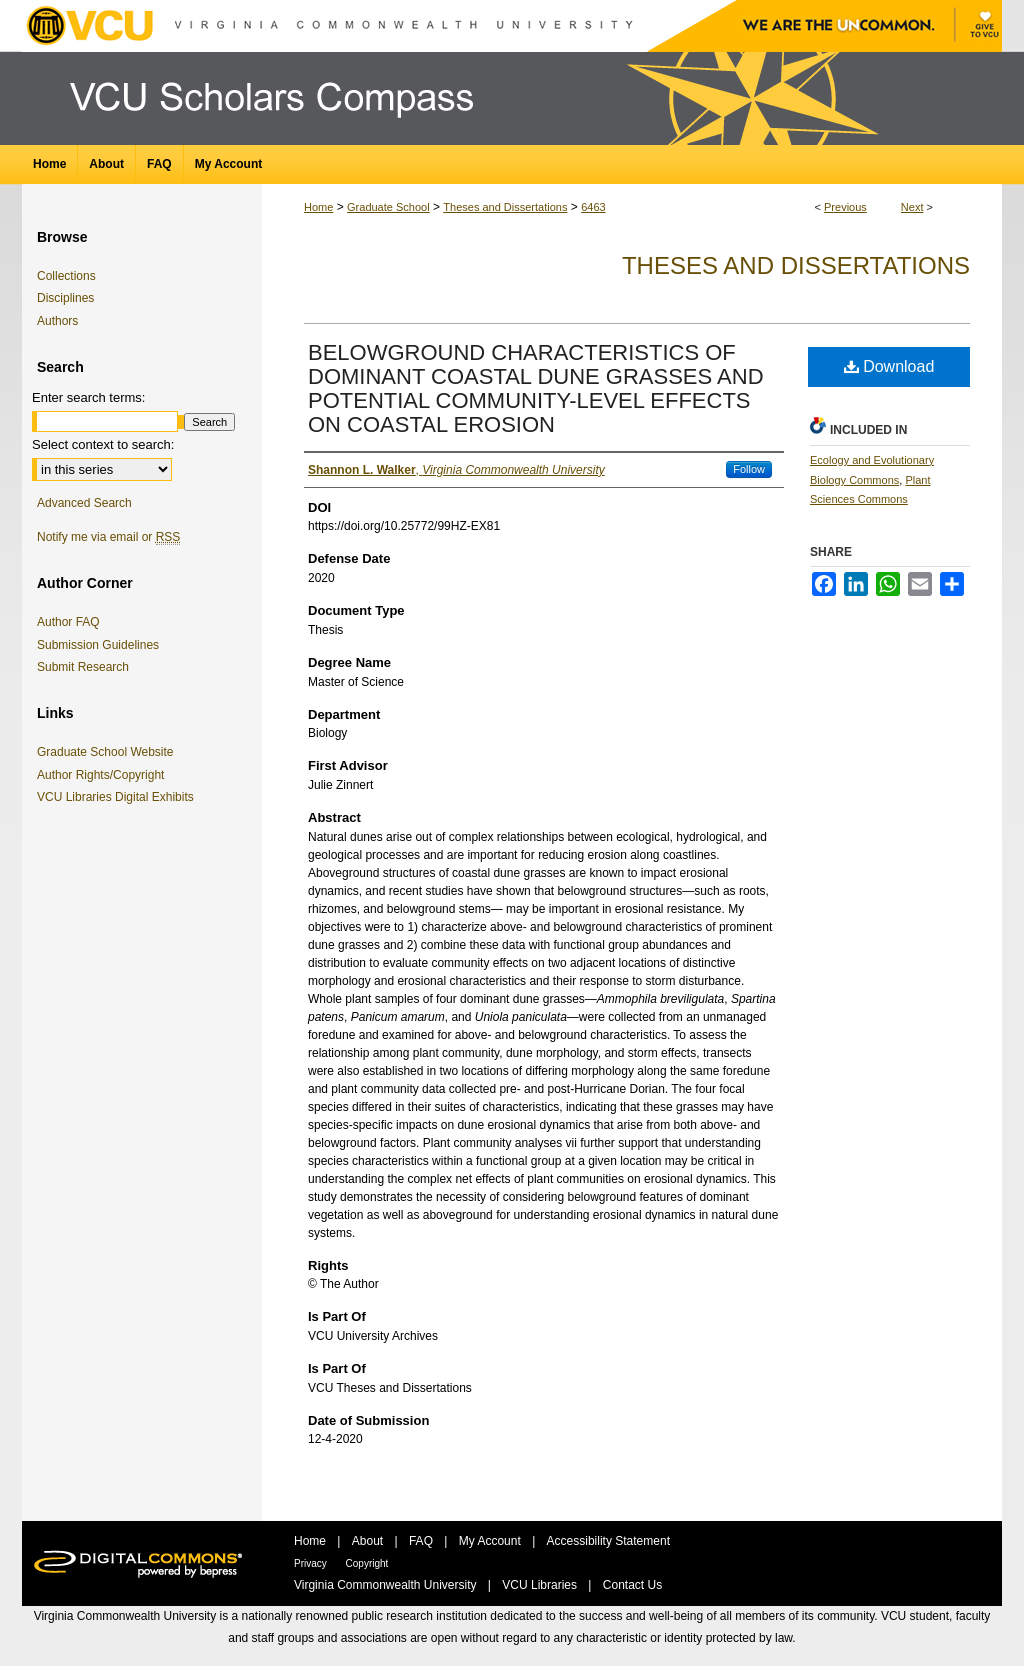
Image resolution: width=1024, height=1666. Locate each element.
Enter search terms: (88, 397)
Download (889, 366)
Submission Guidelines (98, 645)
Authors (57, 321)
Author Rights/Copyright (104, 775)
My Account (491, 1541)
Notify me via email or (108, 537)
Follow (749, 469)
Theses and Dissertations (505, 207)
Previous (845, 207)
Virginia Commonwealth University (387, 1585)
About (369, 1541)
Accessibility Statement (608, 1541)
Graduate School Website (109, 752)
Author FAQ (68, 622)
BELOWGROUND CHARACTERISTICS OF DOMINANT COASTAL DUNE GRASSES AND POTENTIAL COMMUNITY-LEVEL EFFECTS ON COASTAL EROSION (536, 388)
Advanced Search (84, 503)
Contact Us (632, 1585)
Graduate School (388, 207)
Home (318, 207)
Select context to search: (103, 444)
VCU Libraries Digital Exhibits (119, 797)
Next (912, 207)
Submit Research (83, 667)
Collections (66, 276)
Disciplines (65, 298)
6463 (593, 207)
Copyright (367, 1563)
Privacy (312, 1563)
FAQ (422, 1541)
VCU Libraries (541, 1585)
